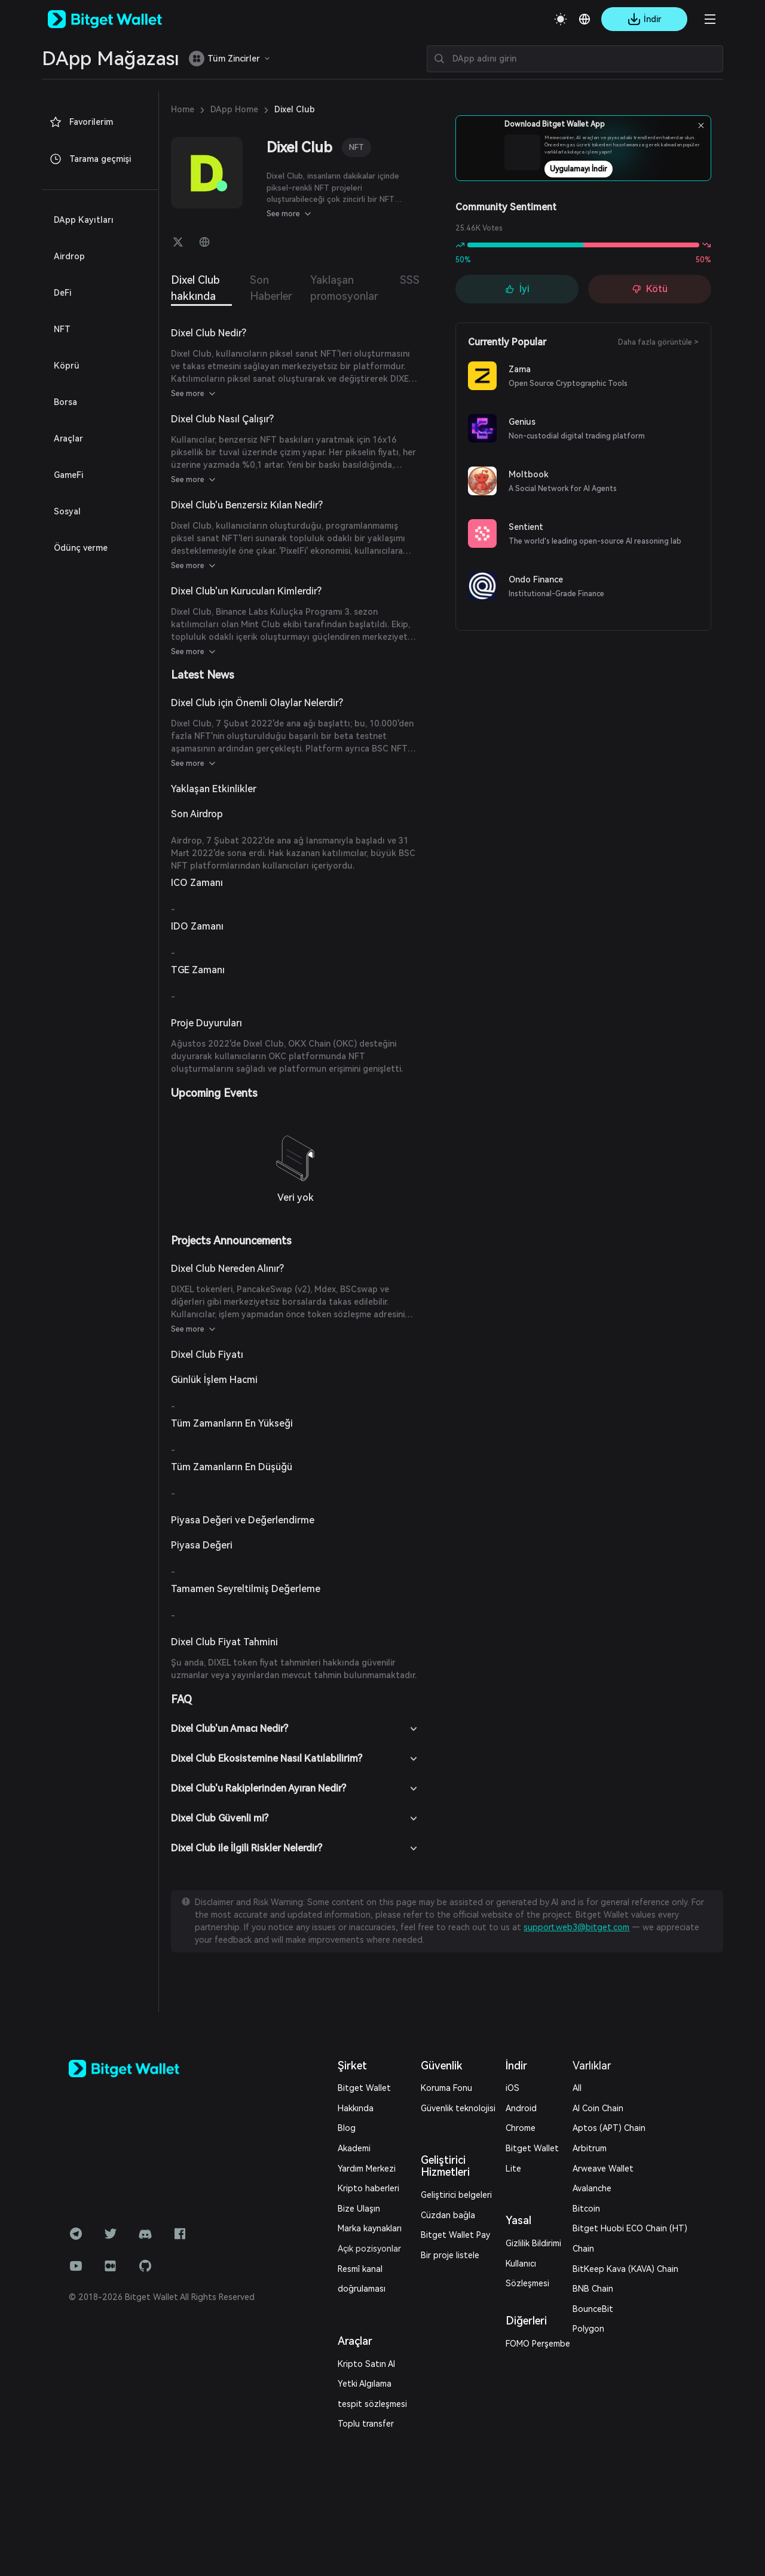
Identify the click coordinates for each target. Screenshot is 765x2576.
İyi (517, 289)
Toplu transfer (366, 2423)
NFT (356, 147)
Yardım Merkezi (367, 2168)
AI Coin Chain (598, 2108)
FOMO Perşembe (538, 2343)
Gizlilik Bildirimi (533, 2243)
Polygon (588, 2328)
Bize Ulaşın (359, 2208)
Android (521, 2108)
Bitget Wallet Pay (455, 2235)
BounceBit (593, 2309)
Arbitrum (590, 2148)
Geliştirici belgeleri (456, 2195)
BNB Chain (593, 2288)
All (577, 2088)
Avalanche (592, 2188)
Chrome (521, 2128)
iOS (512, 2088)
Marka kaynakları (370, 2228)
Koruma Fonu (446, 2088)
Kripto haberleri (368, 2188)
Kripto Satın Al (366, 2364)
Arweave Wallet (603, 2168)
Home (182, 109)
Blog (347, 2128)
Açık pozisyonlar (369, 2248)
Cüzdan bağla (448, 2215)
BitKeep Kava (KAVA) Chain (625, 2269)
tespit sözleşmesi (372, 2404)
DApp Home (234, 109)
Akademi (354, 2148)
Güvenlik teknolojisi (458, 2108)
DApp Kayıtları (84, 220)
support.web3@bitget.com (576, 1927)
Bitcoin (586, 2208)
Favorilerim (81, 121)
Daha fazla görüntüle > (658, 342)
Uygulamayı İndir (611, 169)
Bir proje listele (450, 2255)
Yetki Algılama (364, 2383)
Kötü (650, 289)
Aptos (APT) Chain (609, 2128)
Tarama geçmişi (90, 158)
